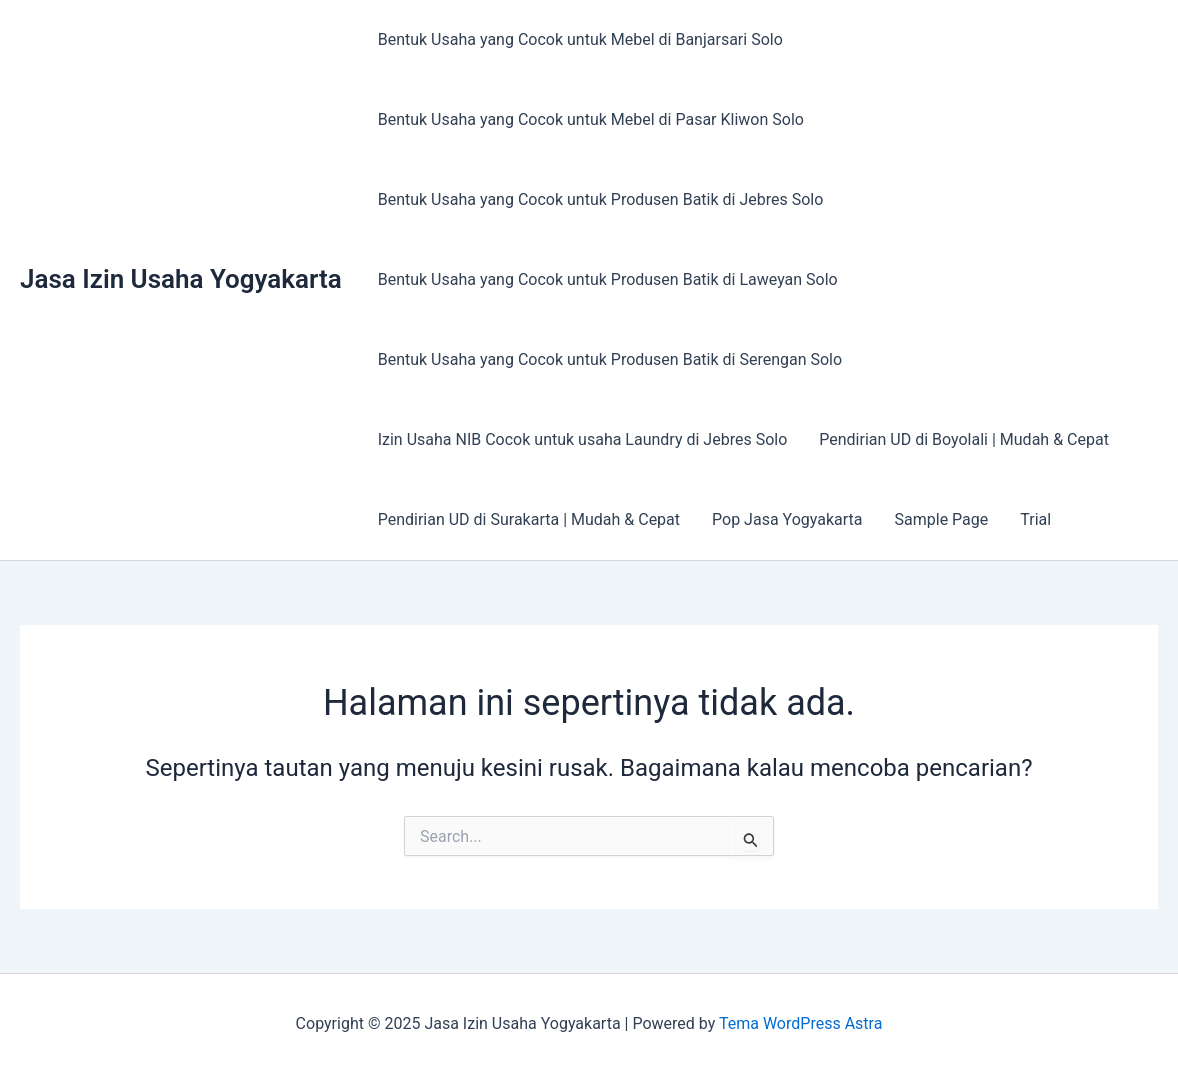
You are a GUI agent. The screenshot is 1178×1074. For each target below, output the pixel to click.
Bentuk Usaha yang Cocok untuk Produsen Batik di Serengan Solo (610, 359)
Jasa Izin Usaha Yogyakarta (181, 279)
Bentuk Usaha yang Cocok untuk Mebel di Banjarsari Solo (580, 39)
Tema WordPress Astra (800, 1023)
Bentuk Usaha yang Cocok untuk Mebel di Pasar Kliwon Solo (591, 119)
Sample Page (942, 519)
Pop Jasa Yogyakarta (787, 519)
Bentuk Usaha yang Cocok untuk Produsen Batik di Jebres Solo (601, 199)
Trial (1035, 519)
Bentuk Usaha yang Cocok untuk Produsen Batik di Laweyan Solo (608, 279)
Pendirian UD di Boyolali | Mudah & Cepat (964, 439)
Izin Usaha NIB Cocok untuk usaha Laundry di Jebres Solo (583, 439)
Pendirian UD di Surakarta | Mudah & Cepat (529, 519)
